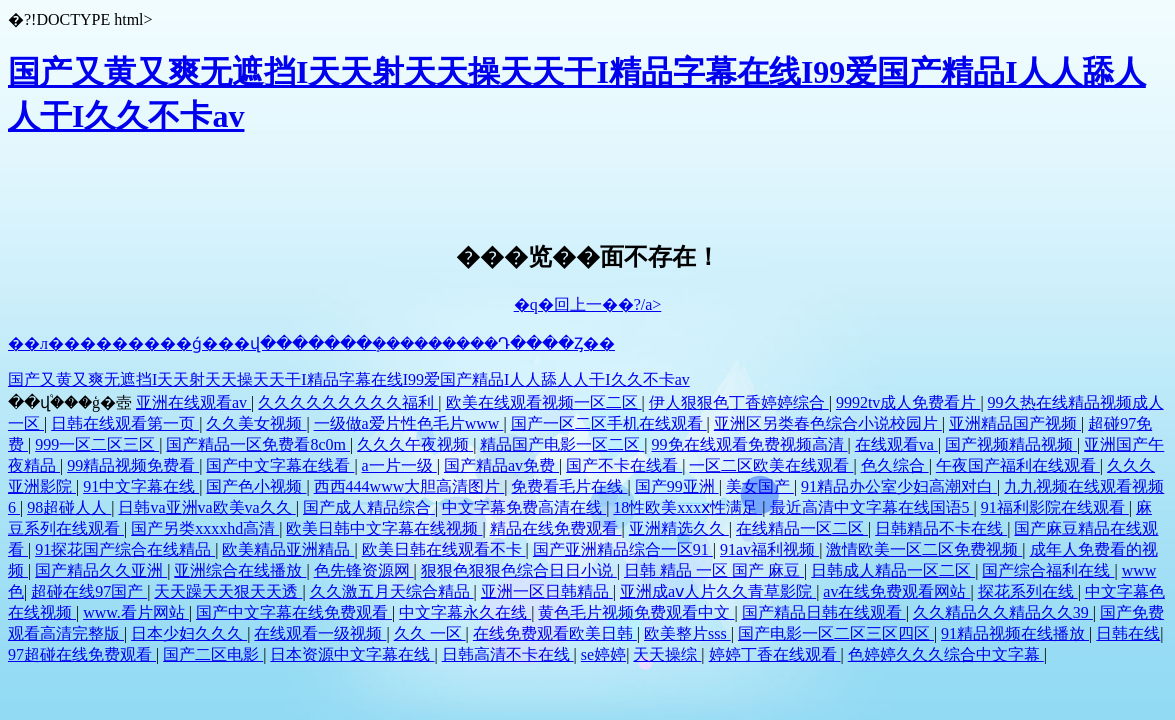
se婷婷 (603, 654)
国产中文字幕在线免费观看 (294, 612)
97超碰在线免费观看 (82, 654)
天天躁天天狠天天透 (228, 591)
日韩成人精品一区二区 (893, 570)
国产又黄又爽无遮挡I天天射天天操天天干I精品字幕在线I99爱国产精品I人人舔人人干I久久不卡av (349, 379)
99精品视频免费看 (133, 465)
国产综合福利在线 (1048, 570)
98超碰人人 (69, 507)
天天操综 (667, 654)
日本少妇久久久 (189, 633)
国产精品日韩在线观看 (824, 612)
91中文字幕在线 (141, 486)
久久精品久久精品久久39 (1003, 612)
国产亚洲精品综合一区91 (623, 549)
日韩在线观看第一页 (125, 423)
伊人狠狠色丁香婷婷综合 (739, 402)
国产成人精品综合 (369, 507)
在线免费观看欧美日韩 (555, 633)
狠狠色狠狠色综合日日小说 (519, 570)
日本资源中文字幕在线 (352, 654)
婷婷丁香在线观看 (775, 654)
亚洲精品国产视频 (1015, 423)
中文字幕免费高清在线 (524, 507)
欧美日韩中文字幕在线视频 (384, 528)
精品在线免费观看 (556, 528)
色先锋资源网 (364, 570)
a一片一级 (399, 465)
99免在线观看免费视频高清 (750, 444)
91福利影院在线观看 (1055, 507)
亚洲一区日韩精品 (547, 591)
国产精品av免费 (501, 465)
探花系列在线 (1028, 591)
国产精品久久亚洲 (101, 570)
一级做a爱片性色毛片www (409, 423)
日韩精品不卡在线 (941, 528)
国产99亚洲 (677, 486)
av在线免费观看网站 (896, 591)
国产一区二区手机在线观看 (609, 423)
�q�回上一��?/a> (588, 304)
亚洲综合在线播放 (240, 570)
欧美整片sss (687, 633)
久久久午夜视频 (415, 444)
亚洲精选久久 (679, 528)
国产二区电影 (213, 654)
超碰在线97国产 (89, 591)
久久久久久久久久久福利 (348, 402)
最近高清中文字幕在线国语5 (872, 507)
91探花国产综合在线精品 (125, 549)
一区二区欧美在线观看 (771, 465)
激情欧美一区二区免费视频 (924, 549)
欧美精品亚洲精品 (288, 549)
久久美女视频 (256, 423)
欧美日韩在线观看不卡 (444, 549)
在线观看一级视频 (320, 633)
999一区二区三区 (97, 444)
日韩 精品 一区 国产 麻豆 (714, 570)
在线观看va (896, 444)
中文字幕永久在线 (465, 612)
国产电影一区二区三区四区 (836, 633)
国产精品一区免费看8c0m (258, 444)
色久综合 (895, 465)
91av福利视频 (769, 549)
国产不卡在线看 (624, 465)
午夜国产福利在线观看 (1018, 465)
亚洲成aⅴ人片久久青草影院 (718, 591)
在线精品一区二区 (802, 528)
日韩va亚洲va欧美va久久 (206, 507)
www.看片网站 (136, 612)
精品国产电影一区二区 (562, 444)
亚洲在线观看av (193, 402)
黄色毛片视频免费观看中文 (636, 612)
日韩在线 (1128, 633)
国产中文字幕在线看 (280, 465)
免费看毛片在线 (569, 486)
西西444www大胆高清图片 (409, 486)
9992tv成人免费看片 (908, 402)
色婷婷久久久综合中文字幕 (946, 654)
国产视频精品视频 (1011, 444)
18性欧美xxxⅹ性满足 (687, 507)
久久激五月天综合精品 (392, 591)
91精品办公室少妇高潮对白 (899, 486)
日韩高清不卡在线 (508, 654)
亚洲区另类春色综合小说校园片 (828, 423)
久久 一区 (430, 633)
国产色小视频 (256, 486)
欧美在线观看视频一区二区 (544, 402)
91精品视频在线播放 (1015, 633)
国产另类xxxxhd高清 (205, 528)
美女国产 (760, 486)
